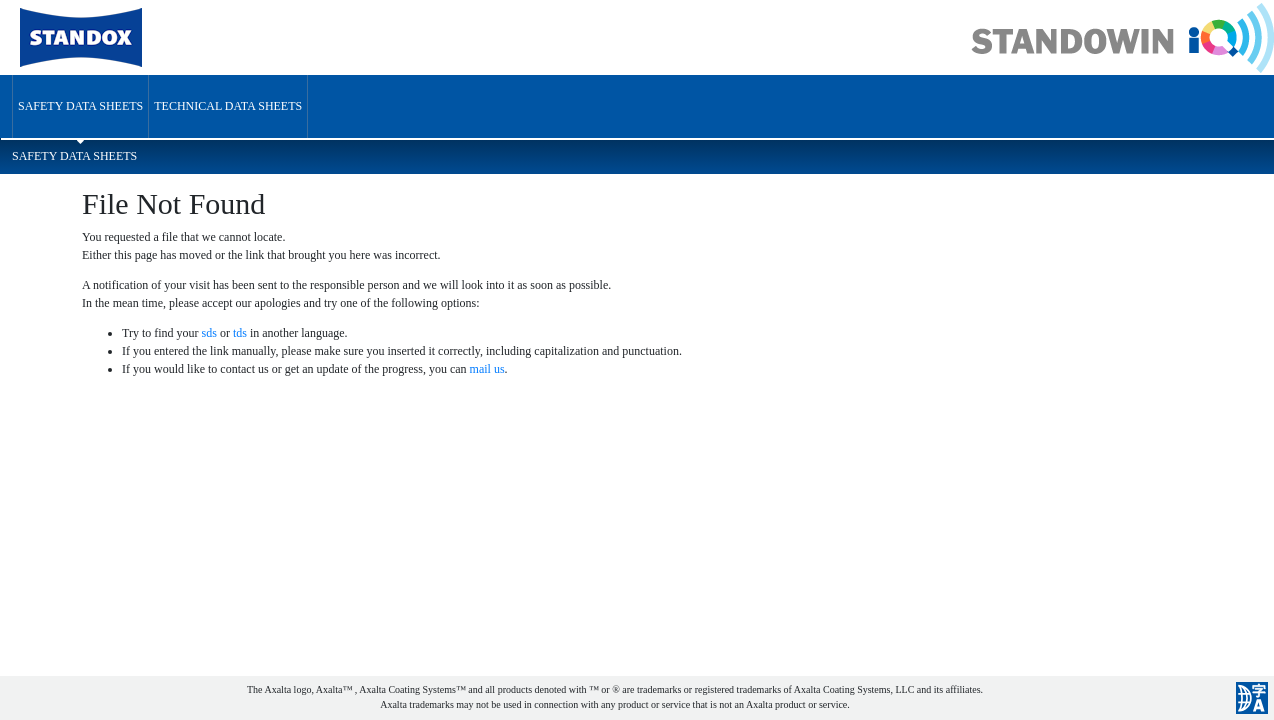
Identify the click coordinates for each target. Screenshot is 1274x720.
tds (240, 333)
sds (209, 333)
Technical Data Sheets (228, 106)
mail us (487, 369)
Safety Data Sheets (80, 106)
